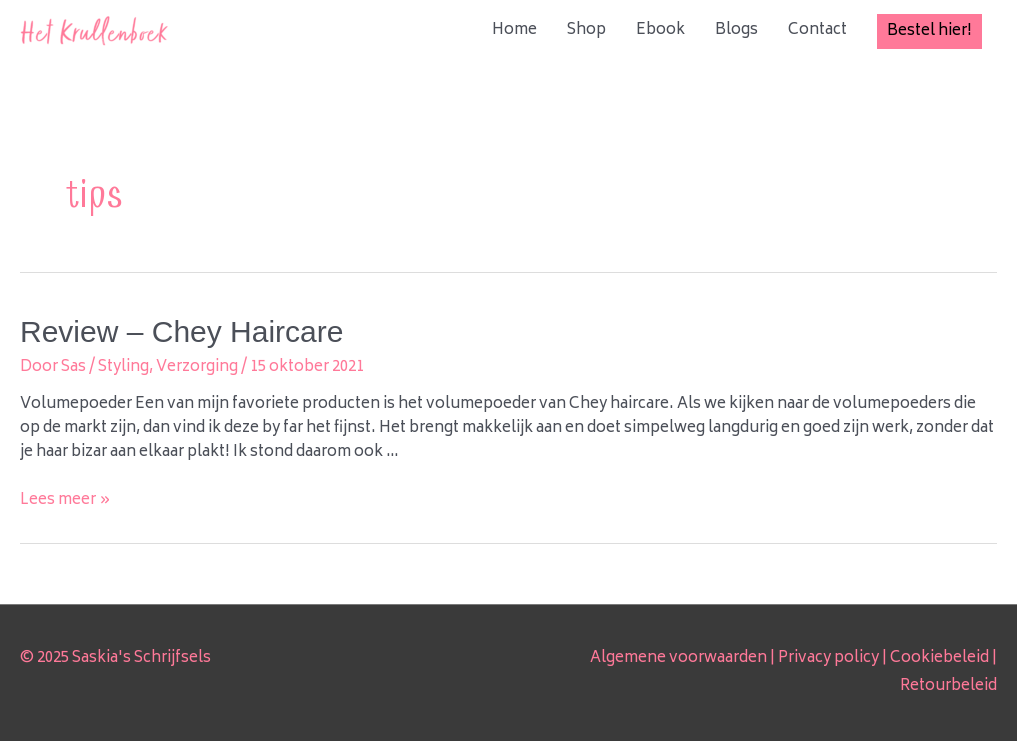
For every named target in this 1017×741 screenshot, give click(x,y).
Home (514, 30)
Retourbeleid (948, 686)
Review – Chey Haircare (181, 331)
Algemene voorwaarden (678, 658)
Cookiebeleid (939, 658)
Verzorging (197, 367)
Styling (123, 367)
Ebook (660, 30)
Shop (586, 30)
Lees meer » (65, 500)
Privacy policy (828, 658)
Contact (817, 30)
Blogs (736, 30)
